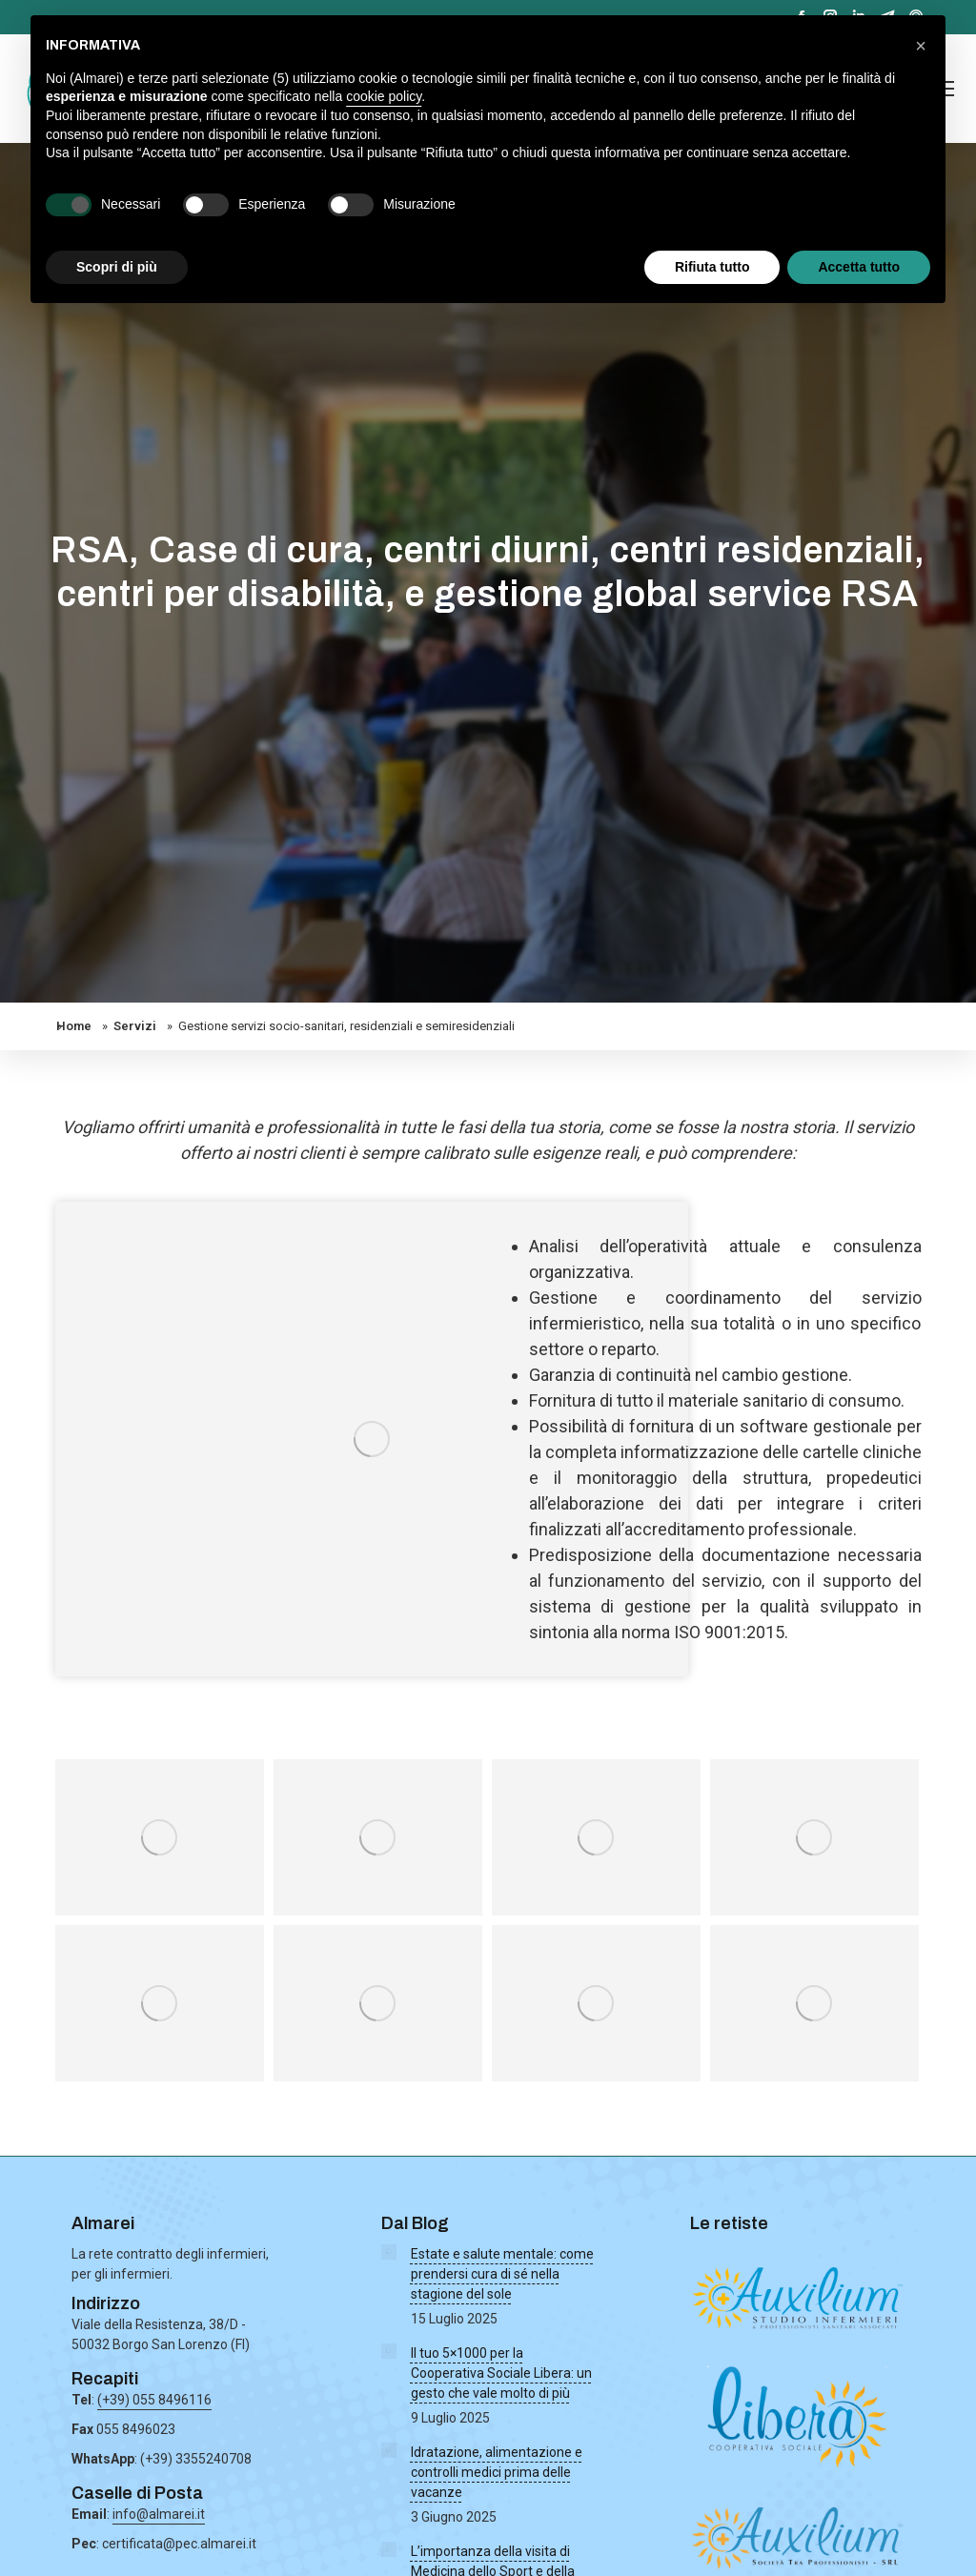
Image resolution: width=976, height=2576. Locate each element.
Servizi (134, 1026)
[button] (920, 45)
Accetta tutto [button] (859, 266)
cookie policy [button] (383, 96)
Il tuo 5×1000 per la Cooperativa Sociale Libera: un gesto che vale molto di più (501, 2373)
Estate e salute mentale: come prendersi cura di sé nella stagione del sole (502, 2274)
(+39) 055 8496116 (154, 2399)
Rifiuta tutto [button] (712, 266)
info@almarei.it (158, 2514)
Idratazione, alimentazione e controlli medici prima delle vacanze (496, 2472)
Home (74, 1026)
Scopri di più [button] (116, 266)
